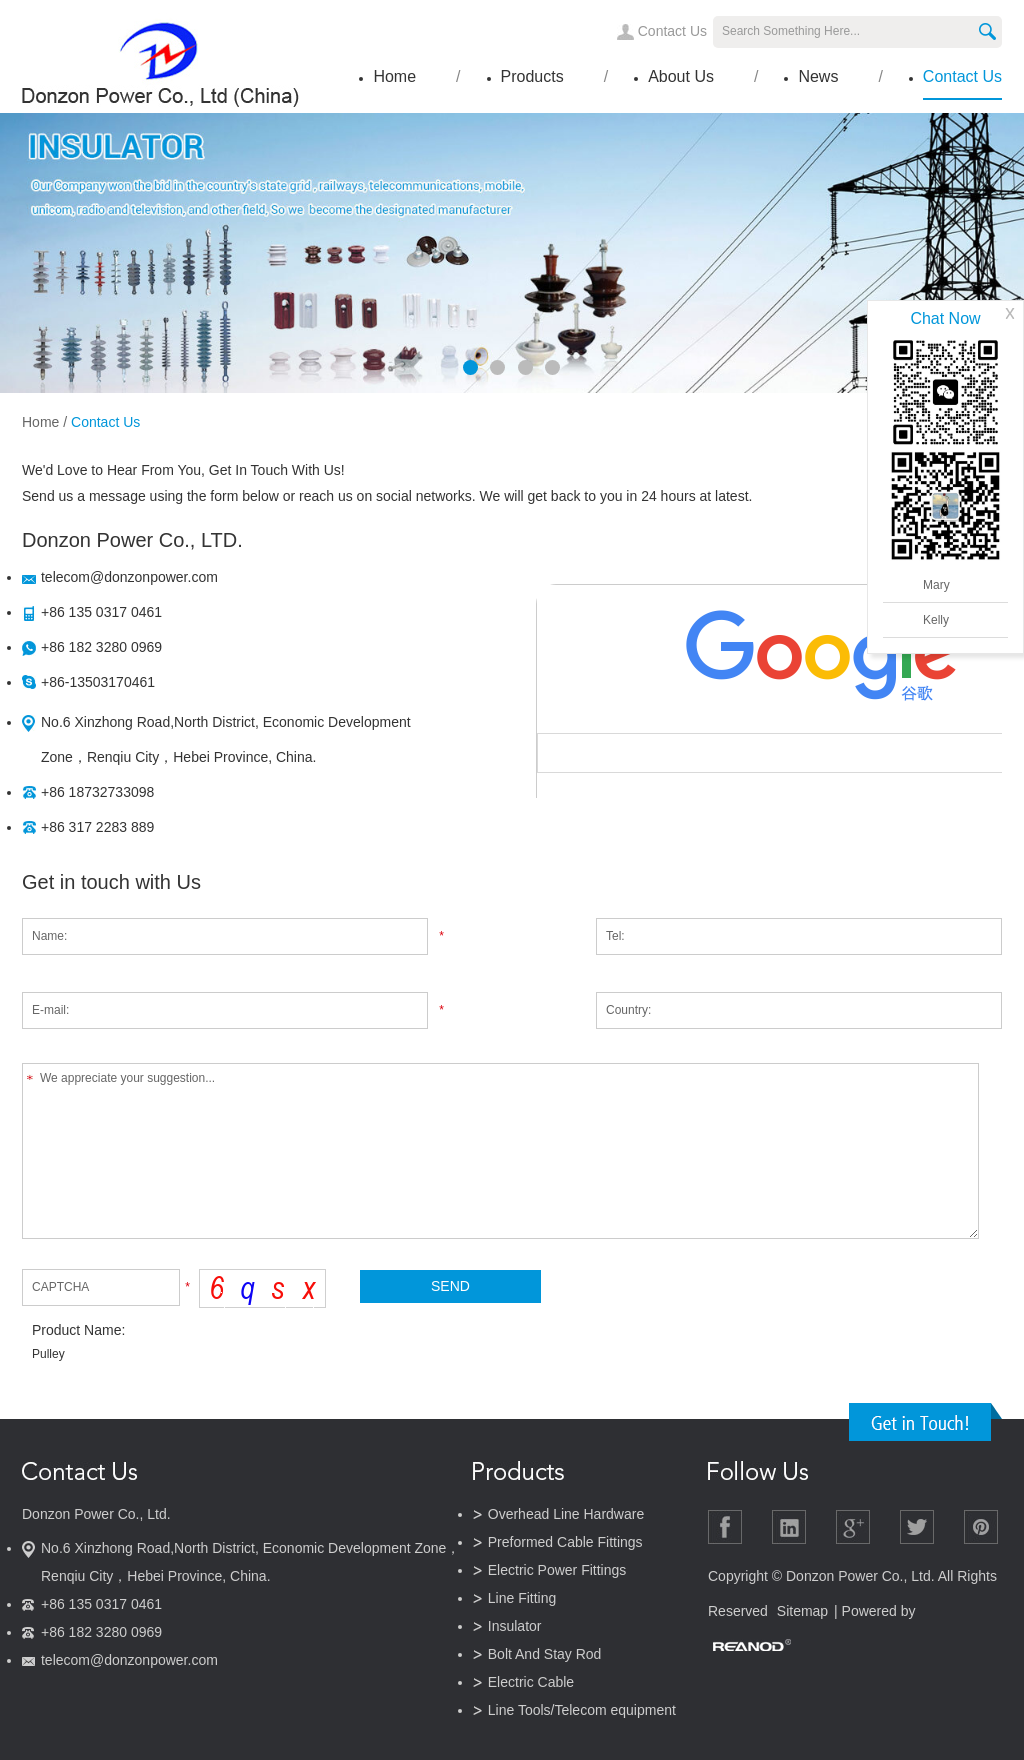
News (818, 76)
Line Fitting (522, 1598)
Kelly (936, 620)
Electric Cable (531, 1682)
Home (394, 76)
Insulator (515, 1626)
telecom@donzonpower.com (129, 577)
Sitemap (802, 1611)
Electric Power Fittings (557, 1570)
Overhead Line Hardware (566, 1514)
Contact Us (672, 31)
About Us (681, 76)
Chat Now (945, 318)
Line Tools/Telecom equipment (582, 1710)
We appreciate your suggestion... (500, 1151)
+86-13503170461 (98, 682)
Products (532, 76)
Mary (936, 585)
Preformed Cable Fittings (565, 1542)
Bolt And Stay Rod (545, 1654)
